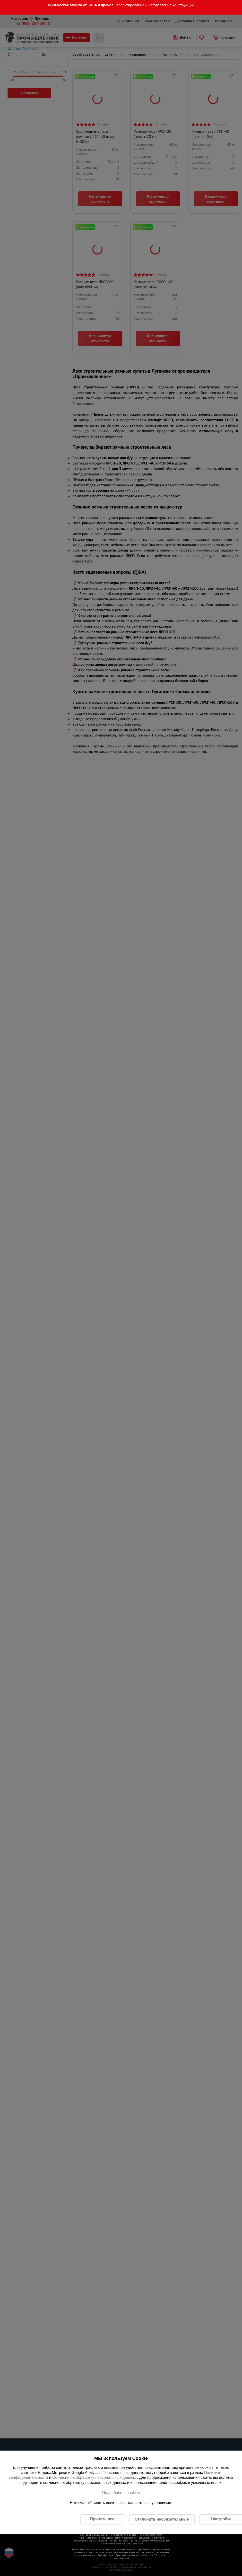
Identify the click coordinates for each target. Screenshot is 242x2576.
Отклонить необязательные (162, 2519)
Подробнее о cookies (121, 2493)
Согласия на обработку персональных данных (94, 2477)
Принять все (102, 2519)
